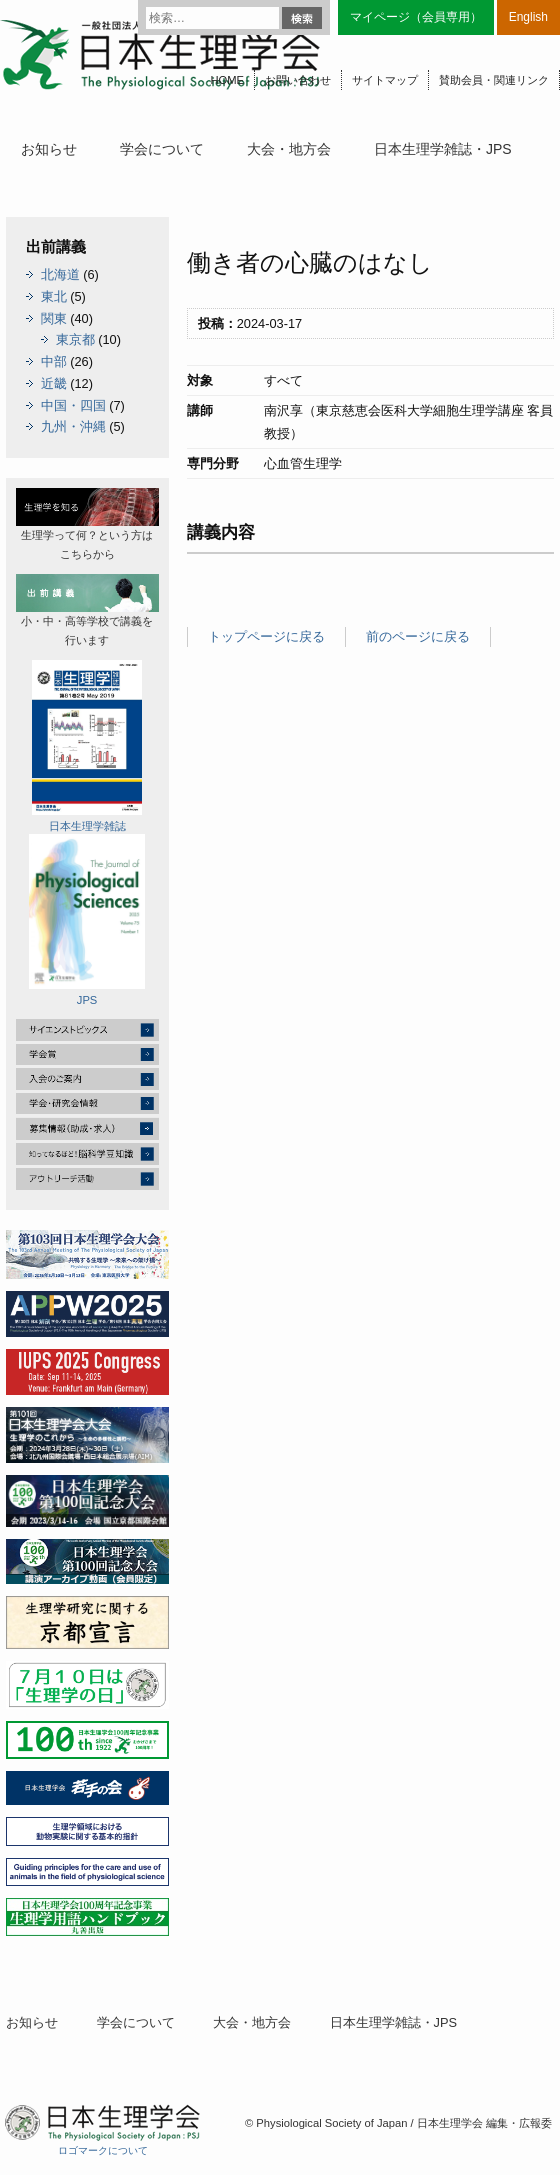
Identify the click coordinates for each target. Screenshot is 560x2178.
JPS (87, 920)
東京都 (75, 339)
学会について (162, 149)
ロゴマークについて (103, 2150)
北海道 (60, 274)
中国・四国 (73, 405)
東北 (54, 296)
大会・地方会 (289, 149)
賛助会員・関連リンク (494, 80)
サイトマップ (385, 80)
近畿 (54, 383)
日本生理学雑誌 (87, 746)
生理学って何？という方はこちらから (87, 524)
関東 (54, 318)
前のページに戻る (418, 636)
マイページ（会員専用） (416, 17)
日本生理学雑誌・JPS (443, 149)
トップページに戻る (266, 636)
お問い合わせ (298, 80)
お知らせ (49, 149)
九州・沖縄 (73, 426)
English (528, 17)
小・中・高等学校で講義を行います (87, 610)
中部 (54, 361)
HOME (227, 80)
